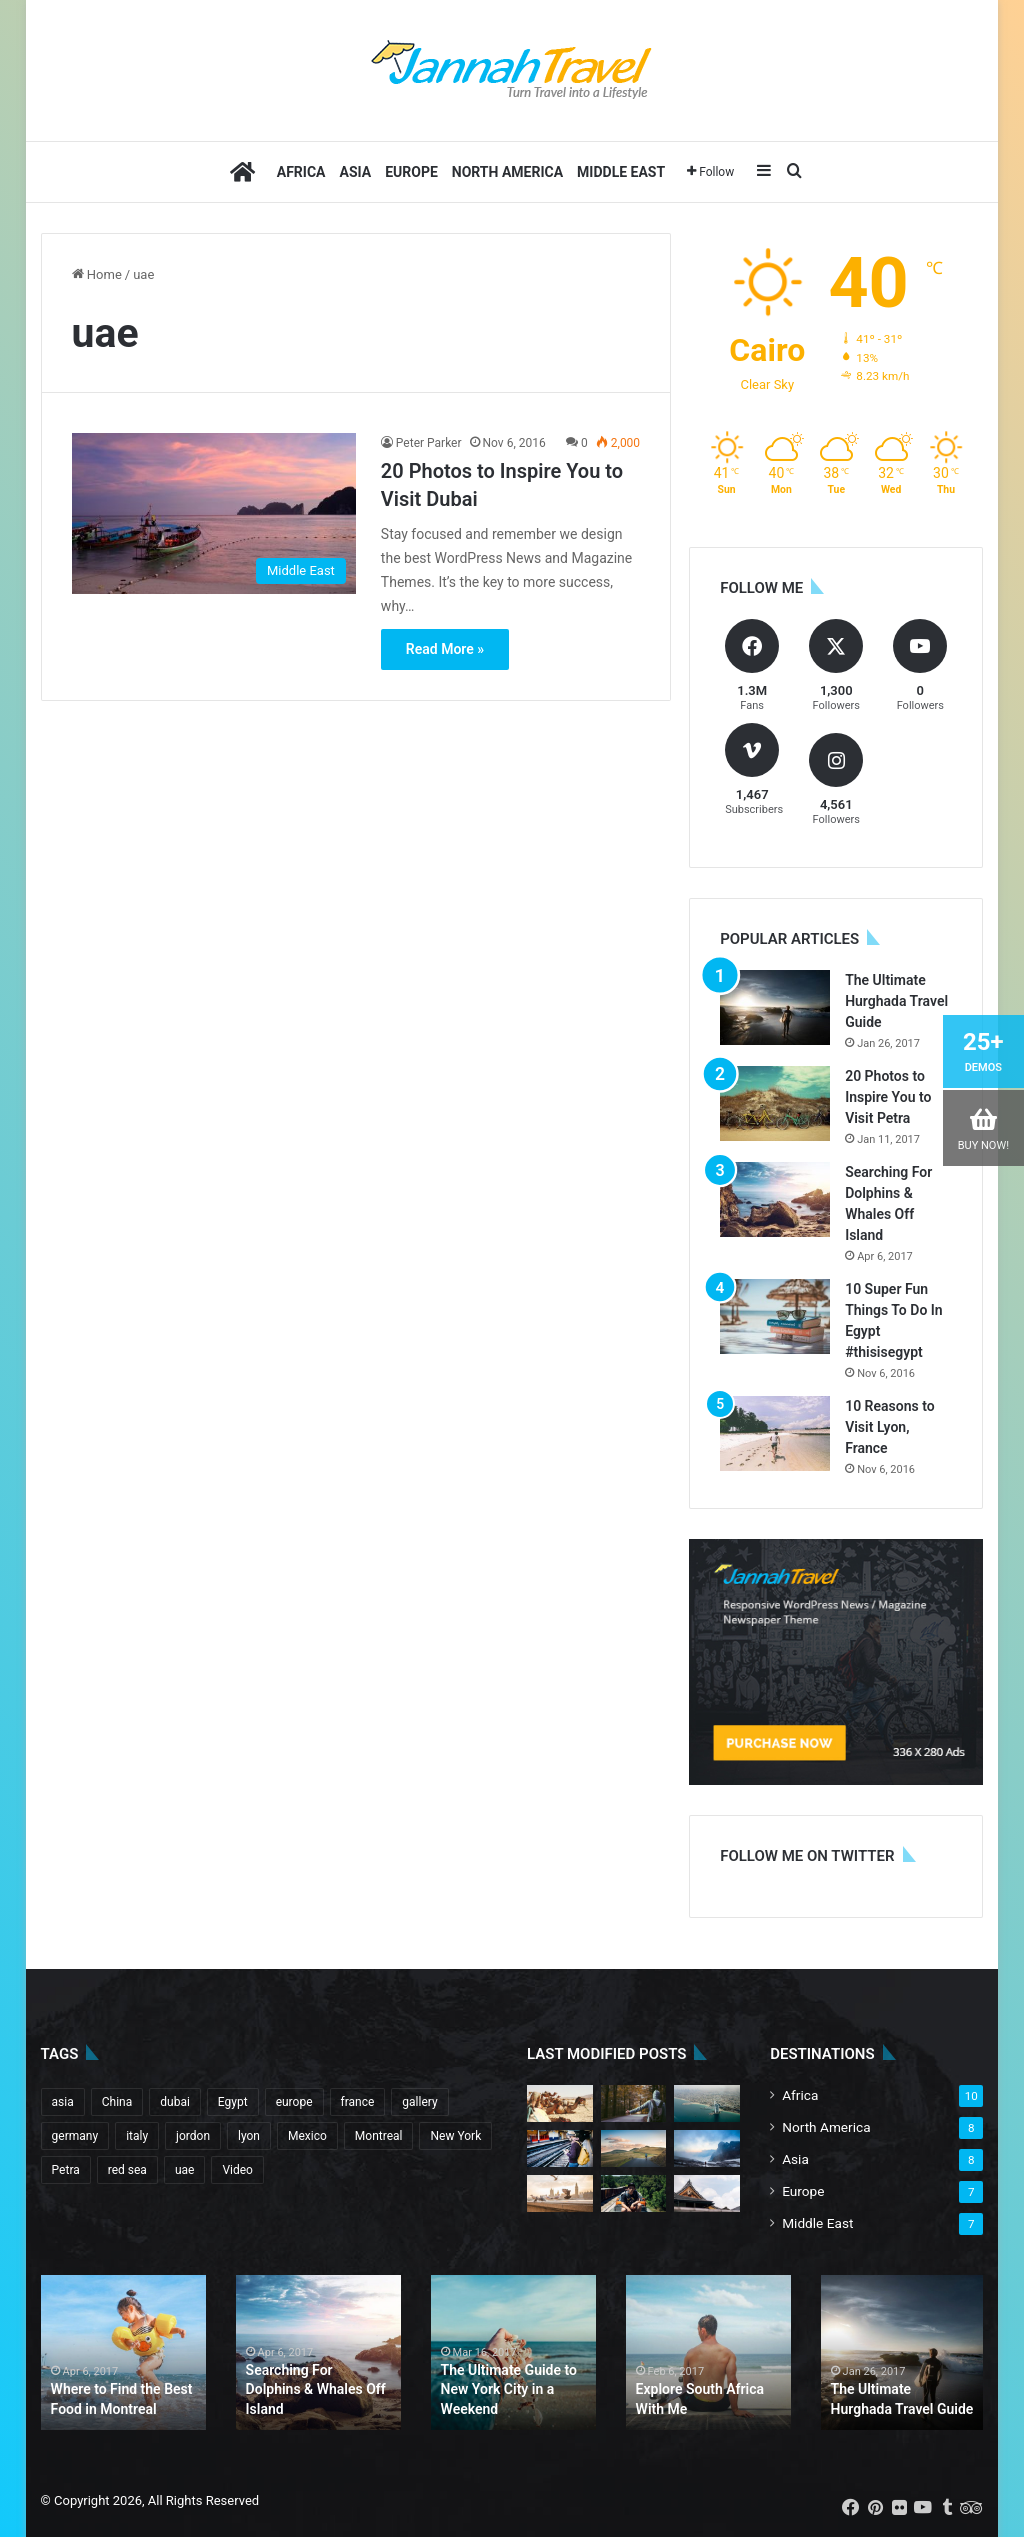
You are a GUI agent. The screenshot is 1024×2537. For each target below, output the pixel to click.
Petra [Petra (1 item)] (66, 2170)
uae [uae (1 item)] (185, 2170)
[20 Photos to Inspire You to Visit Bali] (560, 2103)
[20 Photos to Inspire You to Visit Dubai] (214, 513)
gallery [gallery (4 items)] (419, 2102)
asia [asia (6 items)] (63, 2102)
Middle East (621, 172)
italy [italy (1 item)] (137, 2136)
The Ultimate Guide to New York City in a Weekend (509, 2389)
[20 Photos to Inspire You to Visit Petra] (775, 1103)
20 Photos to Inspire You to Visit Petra (888, 1097)
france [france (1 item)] (358, 2102)
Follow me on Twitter (807, 1856)
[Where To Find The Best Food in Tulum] (707, 2193)
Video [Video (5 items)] (237, 2170)
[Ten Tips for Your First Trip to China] (634, 2103)
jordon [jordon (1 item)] (193, 2136)
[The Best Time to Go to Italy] (707, 2148)
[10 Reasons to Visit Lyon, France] (775, 1433)
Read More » (445, 649)
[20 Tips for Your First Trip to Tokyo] (560, 2193)
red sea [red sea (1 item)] (127, 2170)
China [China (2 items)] (117, 2102)
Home (97, 274)
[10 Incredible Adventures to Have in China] (634, 2148)
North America (507, 172)
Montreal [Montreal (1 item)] (379, 2136)
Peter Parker (429, 443)
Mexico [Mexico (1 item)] (307, 2136)
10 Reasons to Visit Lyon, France (890, 1427)
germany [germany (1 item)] (75, 2136)
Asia (356, 172)
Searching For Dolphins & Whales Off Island (316, 2389)
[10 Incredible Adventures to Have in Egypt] (634, 2193)
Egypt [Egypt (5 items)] (233, 2102)
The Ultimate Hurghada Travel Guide (896, 1001)
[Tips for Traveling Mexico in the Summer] (707, 2103)
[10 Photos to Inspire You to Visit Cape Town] (560, 2148)
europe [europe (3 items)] (294, 2102)
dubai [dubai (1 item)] (175, 2102)
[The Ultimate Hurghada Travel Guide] (775, 1007)
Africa (301, 172)
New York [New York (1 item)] (455, 2136)
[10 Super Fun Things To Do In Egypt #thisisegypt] (775, 1316)
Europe (411, 172)
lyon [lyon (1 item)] (249, 2136)
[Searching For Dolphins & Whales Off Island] (775, 1199)
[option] (123, 2352)
